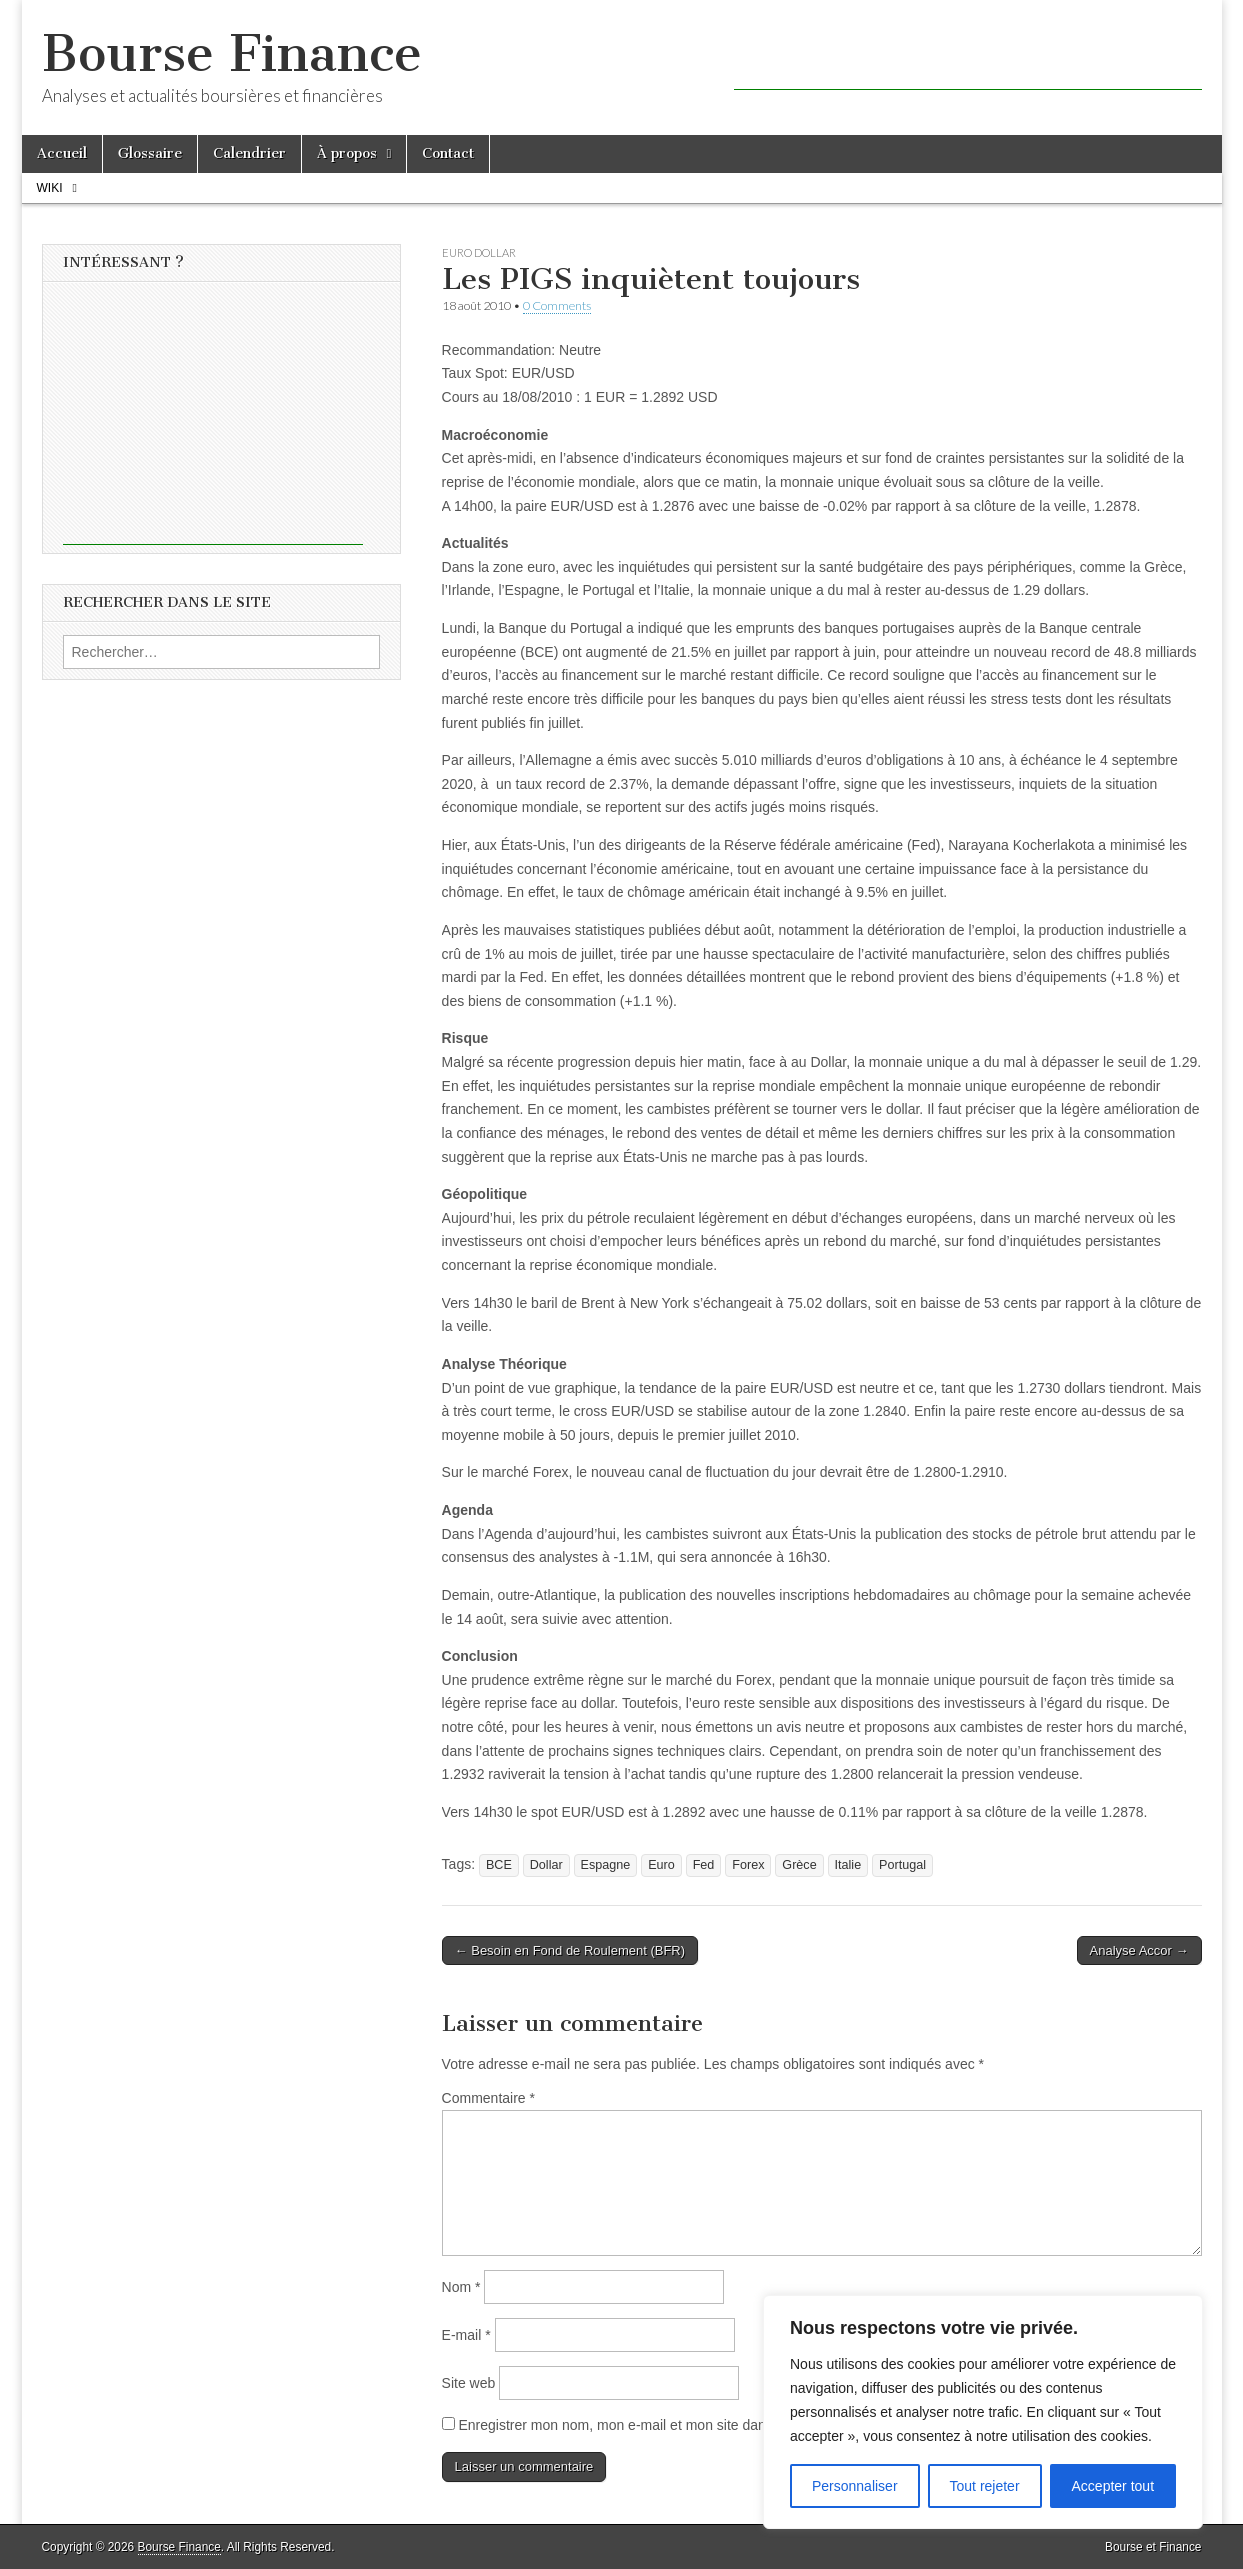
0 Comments (557, 305)
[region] (983, 2412)
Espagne (606, 1865)
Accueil (62, 153)
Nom (461, 2287)
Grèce (799, 1865)
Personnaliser (855, 2486)
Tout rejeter (985, 2486)
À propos (347, 153)
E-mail (466, 2335)
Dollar (546, 1865)
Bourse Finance (232, 53)
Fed (704, 1865)
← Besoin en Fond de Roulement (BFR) (570, 1950)
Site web (469, 2383)
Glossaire (150, 153)
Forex (748, 1865)
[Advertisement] (968, 60)
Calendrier (249, 153)
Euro (661, 1865)
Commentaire (488, 2098)
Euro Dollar (479, 252)
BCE (499, 1865)
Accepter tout (1113, 2486)
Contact (448, 153)
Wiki (50, 188)
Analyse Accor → (1139, 1950)
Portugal (902, 1865)
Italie (848, 1865)
